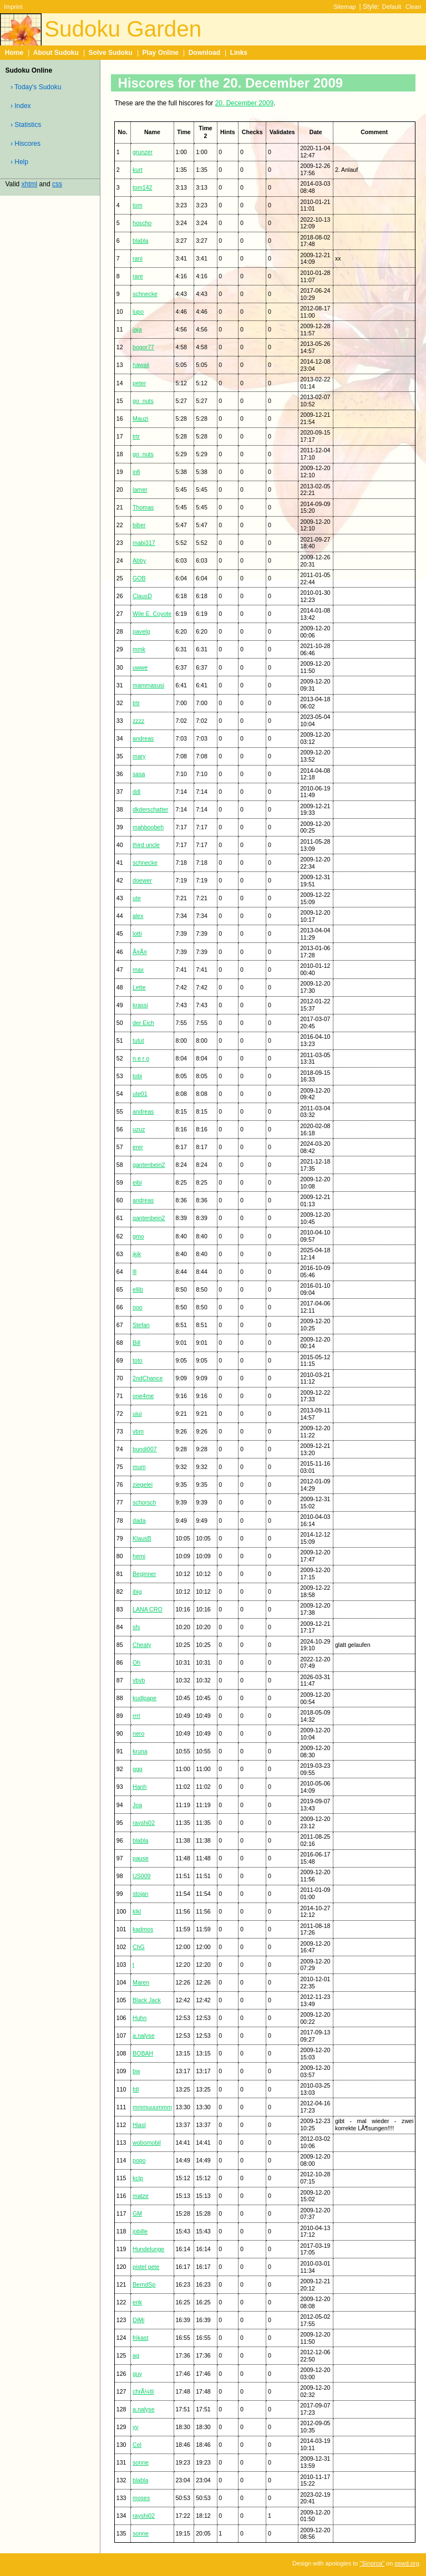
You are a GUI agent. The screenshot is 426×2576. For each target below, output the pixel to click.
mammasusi (148, 685)
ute (137, 898)
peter (139, 383)
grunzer (143, 152)
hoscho (142, 223)
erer (138, 1147)
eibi (137, 1182)
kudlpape (144, 1698)
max (138, 969)
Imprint (13, 6)
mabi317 (144, 542)
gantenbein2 (149, 1164)
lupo (138, 311)
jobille (140, 2231)
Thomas (143, 507)
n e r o (141, 1058)
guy (137, 2373)
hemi (139, 1556)
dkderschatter (150, 809)
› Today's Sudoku (36, 87)
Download (204, 53)
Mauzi (140, 418)
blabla (140, 240)
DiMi (138, 2320)
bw (136, 2071)
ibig (137, 1591)
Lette (139, 987)
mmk (139, 649)
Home (14, 53)
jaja (137, 329)
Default (392, 6)
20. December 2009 (244, 103)
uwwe (140, 667)
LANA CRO (148, 1609)
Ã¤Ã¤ (140, 951)
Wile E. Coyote (152, 613)
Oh (136, 1662)
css (57, 184)
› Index (21, 106)
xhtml (30, 184)
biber (139, 525)
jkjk (137, 1254)
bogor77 (143, 347)
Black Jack (147, 2000)
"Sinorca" (371, 2563)
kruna (140, 1751)
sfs (136, 1627)
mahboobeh (148, 827)
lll (134, 1271)
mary (139, 756)
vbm (138, 1431)
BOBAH (143, 2053)
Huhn (139, 2017)
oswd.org (406, 2563)
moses (141, 2498)
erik (137, 2302)
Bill (136, 1342)
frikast (140, 2337)
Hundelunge (148, 2249)
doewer (142, 880)
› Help (19, 162)
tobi (137, 1076)
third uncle (146, 844)
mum (139, 1466)
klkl (137, 1911)
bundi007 (145, 1449)
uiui (137, 1413)
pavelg (141, 631)
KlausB (142, 1538)
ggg (138, 1769)
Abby (139, 560)
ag (136, 2355)
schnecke (145, 293)
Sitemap (344, 6)
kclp (138, 2178)
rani (138, 258)
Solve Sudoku (111, 53)
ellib (138, 1289)
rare (138, 276)
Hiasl (139, 2124)
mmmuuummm (152, 2107)
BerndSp (144, 2284)
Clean (413, 6)
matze (141, 2195)
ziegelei (143, 1484)
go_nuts (143, 400)
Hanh (139, 1786)
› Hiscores (25, 143)
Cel (137, 2444)
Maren (141, 1982)
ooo (138, 1307)
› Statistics (26, 125)
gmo (138, 1236)
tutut (138, 1040)
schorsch (144, 1502)
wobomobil (147, 2142)
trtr (136, 436)
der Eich (143, 1022)
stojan (140, 1893)
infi (136, 471)
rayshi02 (144, 1822)
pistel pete (146, 2266)
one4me (143, 1395)
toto (138, 1360)
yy (136, 2427)
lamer (140, 489)
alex (138, 915)
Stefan (141, 1325)
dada (139, 1520)
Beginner (144, 1573)
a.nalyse (144, 2035)
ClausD (142, 596)
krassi (140, 1005)
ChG (139, 1947)
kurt (138, 169)
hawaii (141, 364)
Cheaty (142, 1644)
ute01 (140, 1093)
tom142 (142, 187)
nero (138, 1733)
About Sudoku (56, 53)
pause (141, 1858)
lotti (137, 933)
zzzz (138, 720)
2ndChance (148, 1378)
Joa (137, 1805)
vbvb (139, 1680)
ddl (136, 791)
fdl (136, 2089)
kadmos (143, 1929)
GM (137, 2213)
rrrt (136, 1715)
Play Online (161, 53)
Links (238, 53)
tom (138, 205)
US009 (141, 1876)
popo (139, 2160)
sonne (141, 2462)
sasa (139, 774)
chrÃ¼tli (143, 2391)
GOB (139, 578)
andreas (143, 738)
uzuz (139, 1129)
